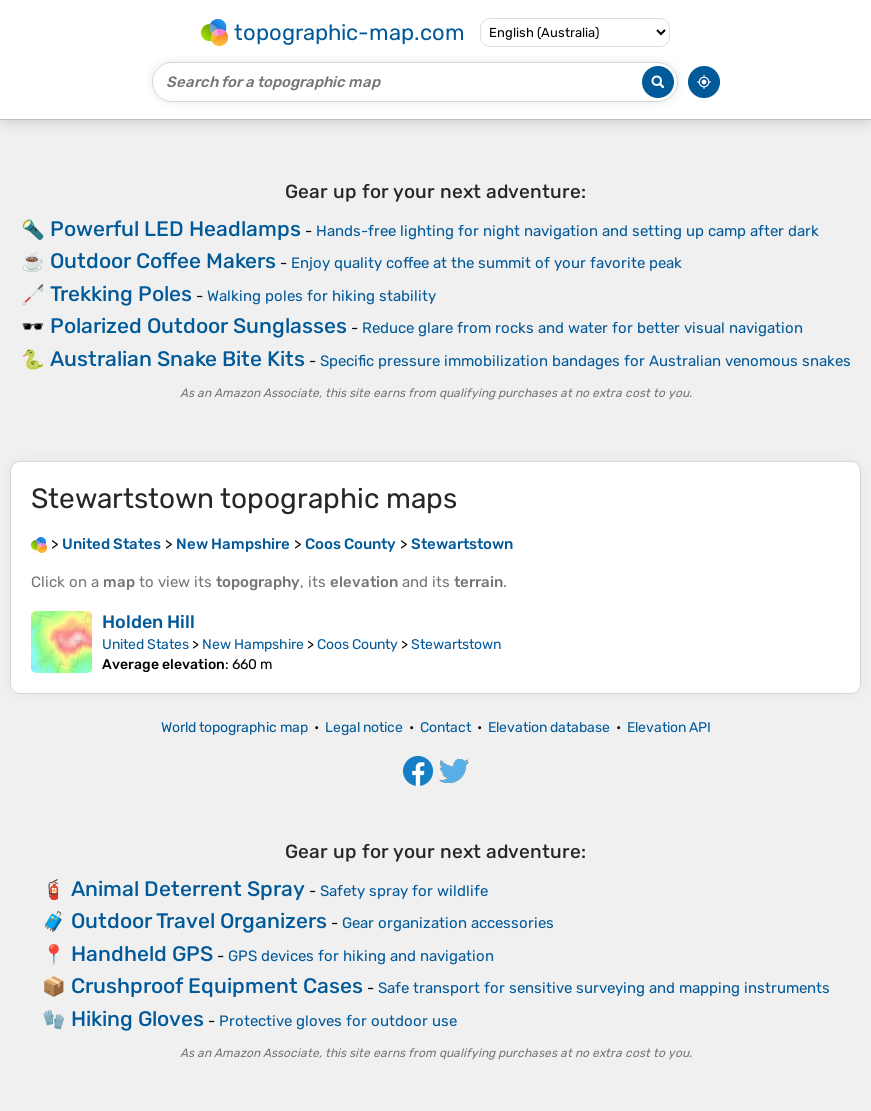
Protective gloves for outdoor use (338, 1021)
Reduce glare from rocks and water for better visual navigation (582, 328)
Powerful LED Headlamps (175, 228)
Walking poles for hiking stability (321, 296)
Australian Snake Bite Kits (177, 358)
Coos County (357, 644)
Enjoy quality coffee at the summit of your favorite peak (486, 263)
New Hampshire (253, 644)
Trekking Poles (121, 293)
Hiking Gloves (137, 1018)
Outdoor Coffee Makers (163, 260)
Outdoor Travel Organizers (199, 920)
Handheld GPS (142, 953)
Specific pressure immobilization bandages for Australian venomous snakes (585, 361)
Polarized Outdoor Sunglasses (198, 325)
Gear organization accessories (448, 923)
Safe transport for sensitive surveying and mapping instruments (604, 988)
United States (145, 644)
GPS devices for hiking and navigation (361, 956)
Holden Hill (148, 622)
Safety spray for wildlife (404, 891)
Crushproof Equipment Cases (217, 985)
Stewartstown (456, 644)
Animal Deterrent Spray (188, 888)
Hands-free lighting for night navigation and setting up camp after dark (567, 231)
